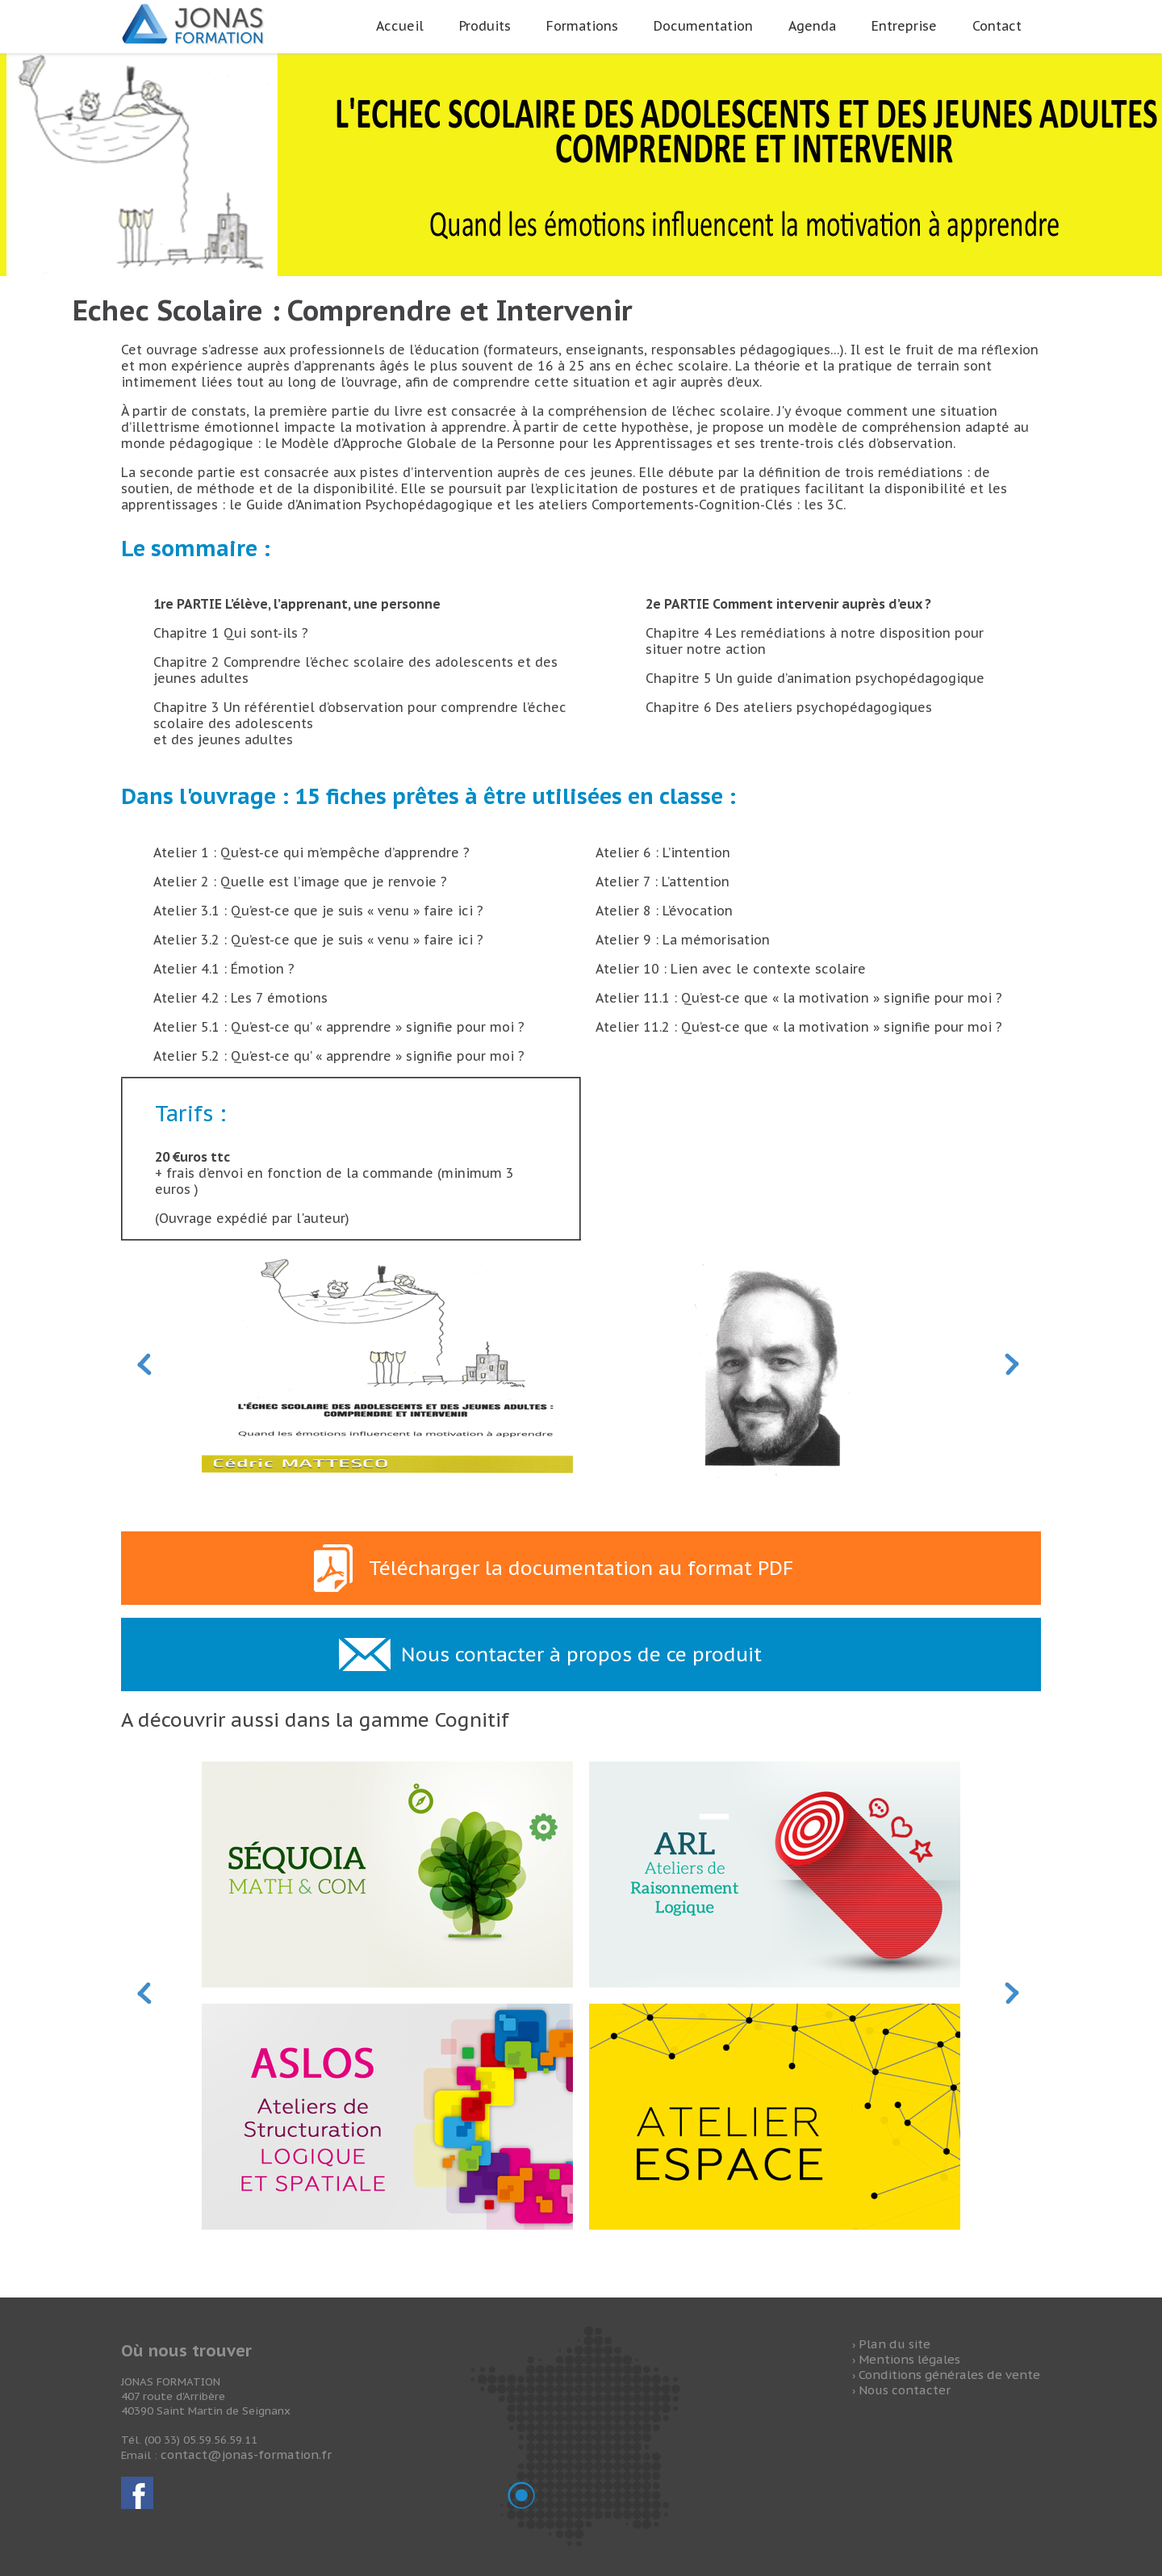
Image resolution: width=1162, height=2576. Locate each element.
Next (1013, 1365)
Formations (582, 26)
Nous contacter (905, 2390)
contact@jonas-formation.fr (246, 2454)
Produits (485, 26)
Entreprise (904, 26)
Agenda (812, 26)
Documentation (703, 26)
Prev (145, 1365)
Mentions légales (909, 2359)
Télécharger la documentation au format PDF (581, 1568)
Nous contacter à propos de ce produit (581, 1654)
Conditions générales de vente (949, 2374)
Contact (997, 26)
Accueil (400, 26)
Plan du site (894, 2344)
